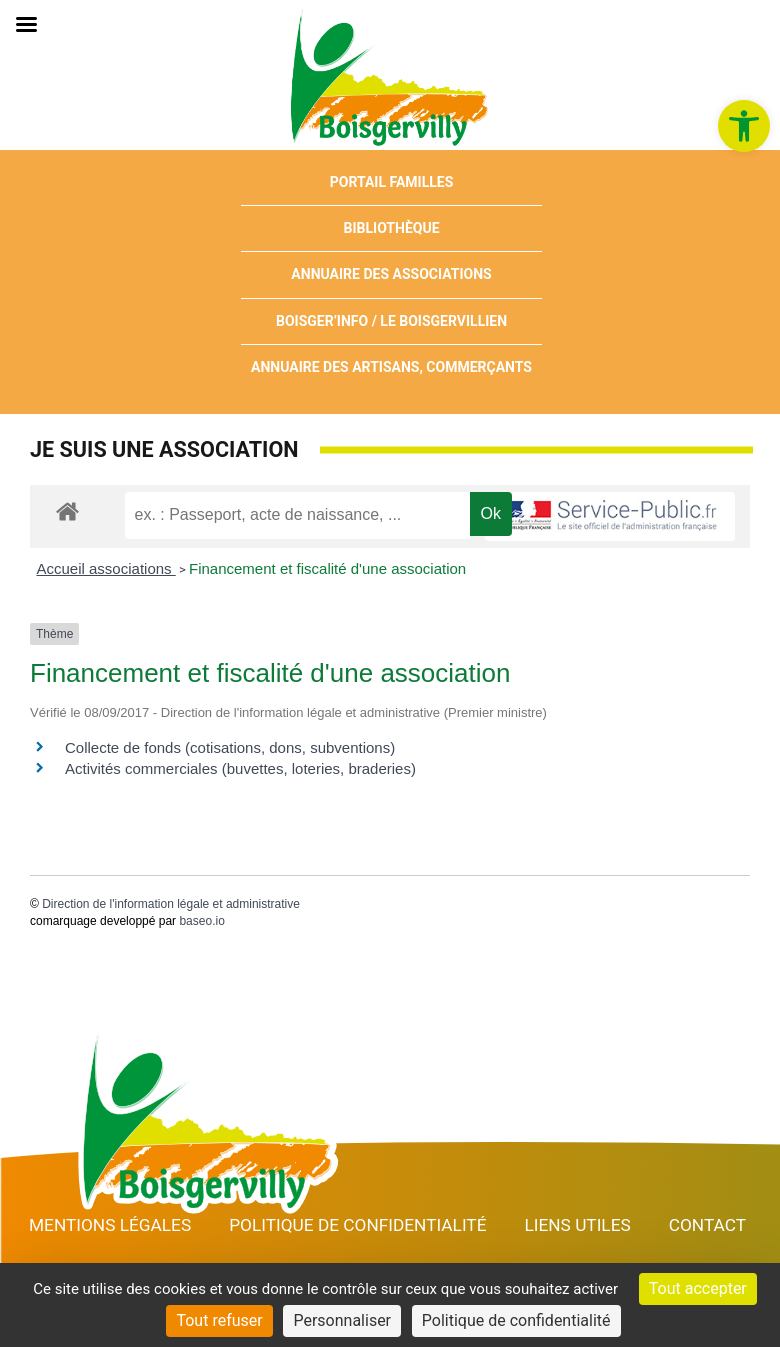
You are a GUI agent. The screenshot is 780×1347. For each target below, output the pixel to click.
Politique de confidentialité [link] (357, 1225)
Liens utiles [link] (577, 1225)
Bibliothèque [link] (392, 228)
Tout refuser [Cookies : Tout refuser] (219, 1320)
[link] (744, 126)
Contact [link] (707, 1225)
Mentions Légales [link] (110, 1225)
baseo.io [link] (201, 921)
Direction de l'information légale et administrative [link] (171, 904)
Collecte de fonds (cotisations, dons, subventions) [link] (230, 747)
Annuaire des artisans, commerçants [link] (391, 367)
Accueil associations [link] (106, 568)
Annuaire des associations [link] (391, 274)
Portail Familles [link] (392, 182)
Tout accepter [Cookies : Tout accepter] (698, 1288)
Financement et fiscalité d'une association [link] (327, 568)
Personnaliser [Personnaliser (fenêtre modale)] (342, 1320)
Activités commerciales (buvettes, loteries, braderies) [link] (240, 768)
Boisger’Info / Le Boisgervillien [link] (391, 321)
